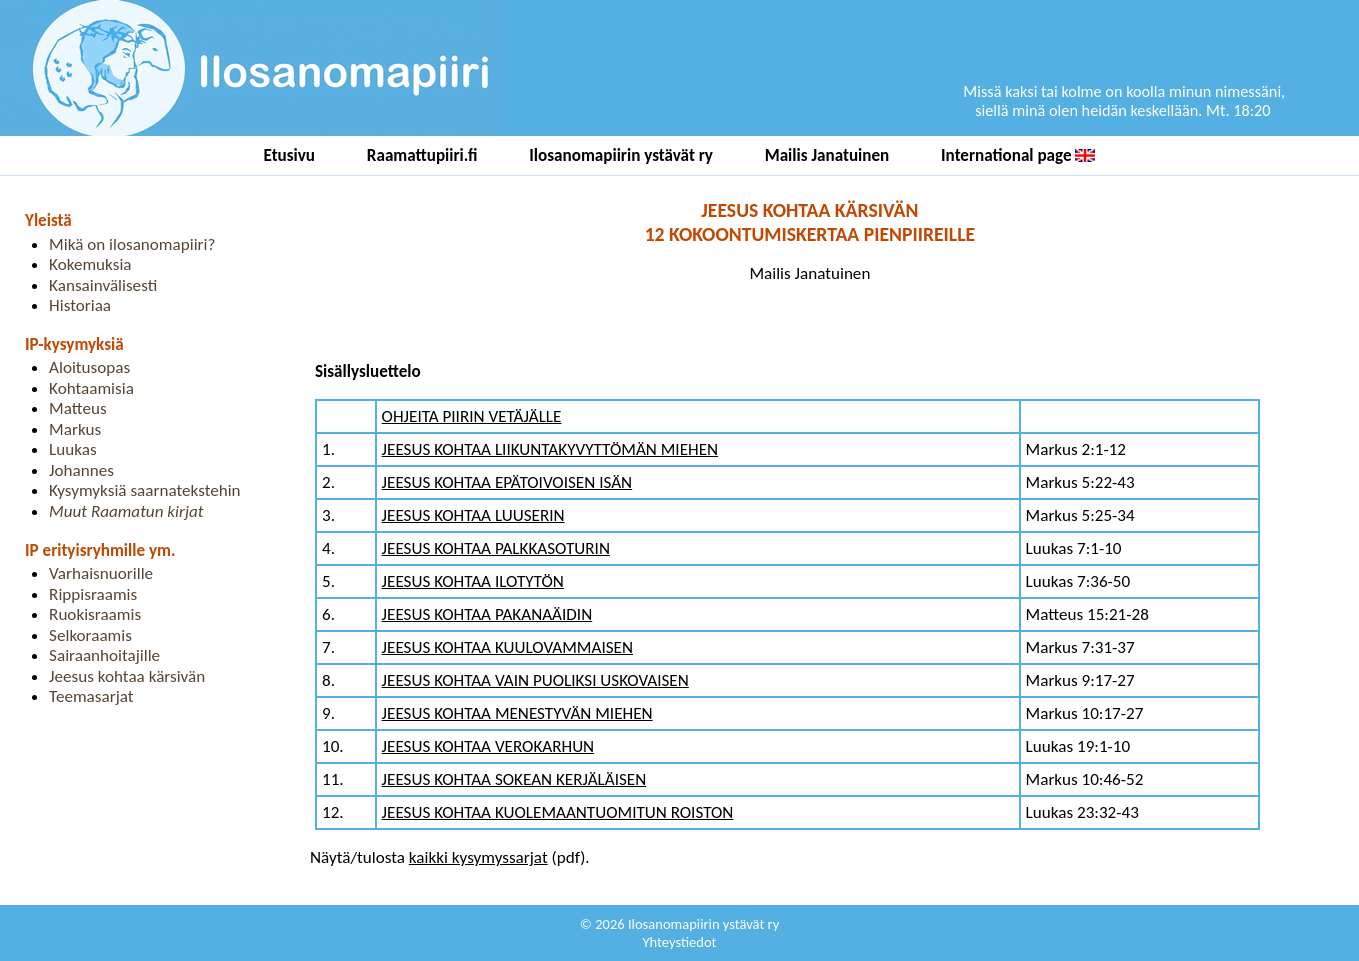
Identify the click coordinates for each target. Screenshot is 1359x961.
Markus (75, 429)
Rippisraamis (93, 594)
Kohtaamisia (91, 388)
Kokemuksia (90, 264)
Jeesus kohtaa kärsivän (127, 676)
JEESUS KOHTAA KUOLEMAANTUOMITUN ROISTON (558, 812)
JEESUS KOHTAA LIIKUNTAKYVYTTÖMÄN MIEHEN (550, 449)
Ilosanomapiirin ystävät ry (621, 155)
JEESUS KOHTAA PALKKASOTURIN (496, 548)
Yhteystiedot (680, 942)
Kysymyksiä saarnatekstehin (145, 490)
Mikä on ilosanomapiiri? (132, 244)
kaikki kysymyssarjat (478, 857)
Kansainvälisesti (103, 285)
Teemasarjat (91, 696)
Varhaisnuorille (101, 573)
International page (1018, 155)
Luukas (73, 449)
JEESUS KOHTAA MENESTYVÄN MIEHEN (517, 713)
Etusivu (290, 155)
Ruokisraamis (95, 614)
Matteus (78, 408)
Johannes (81, 470)
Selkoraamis (90, 635)
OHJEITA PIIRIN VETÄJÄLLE (472, 416)
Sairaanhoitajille (104, 655)
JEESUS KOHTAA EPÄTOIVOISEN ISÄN (507, 482)
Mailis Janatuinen (827, 155)
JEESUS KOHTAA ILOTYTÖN (473, 581)
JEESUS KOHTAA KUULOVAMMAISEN (507, 647)
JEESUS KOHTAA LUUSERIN (473, 515)
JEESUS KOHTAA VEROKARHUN (488, 746)
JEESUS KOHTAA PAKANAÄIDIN (487, 614)
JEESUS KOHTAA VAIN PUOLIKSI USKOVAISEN (535, 680)
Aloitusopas (89, 367)
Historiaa (80, 305)
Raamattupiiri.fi (422, 155)
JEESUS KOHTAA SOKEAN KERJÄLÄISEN (514, 779)
